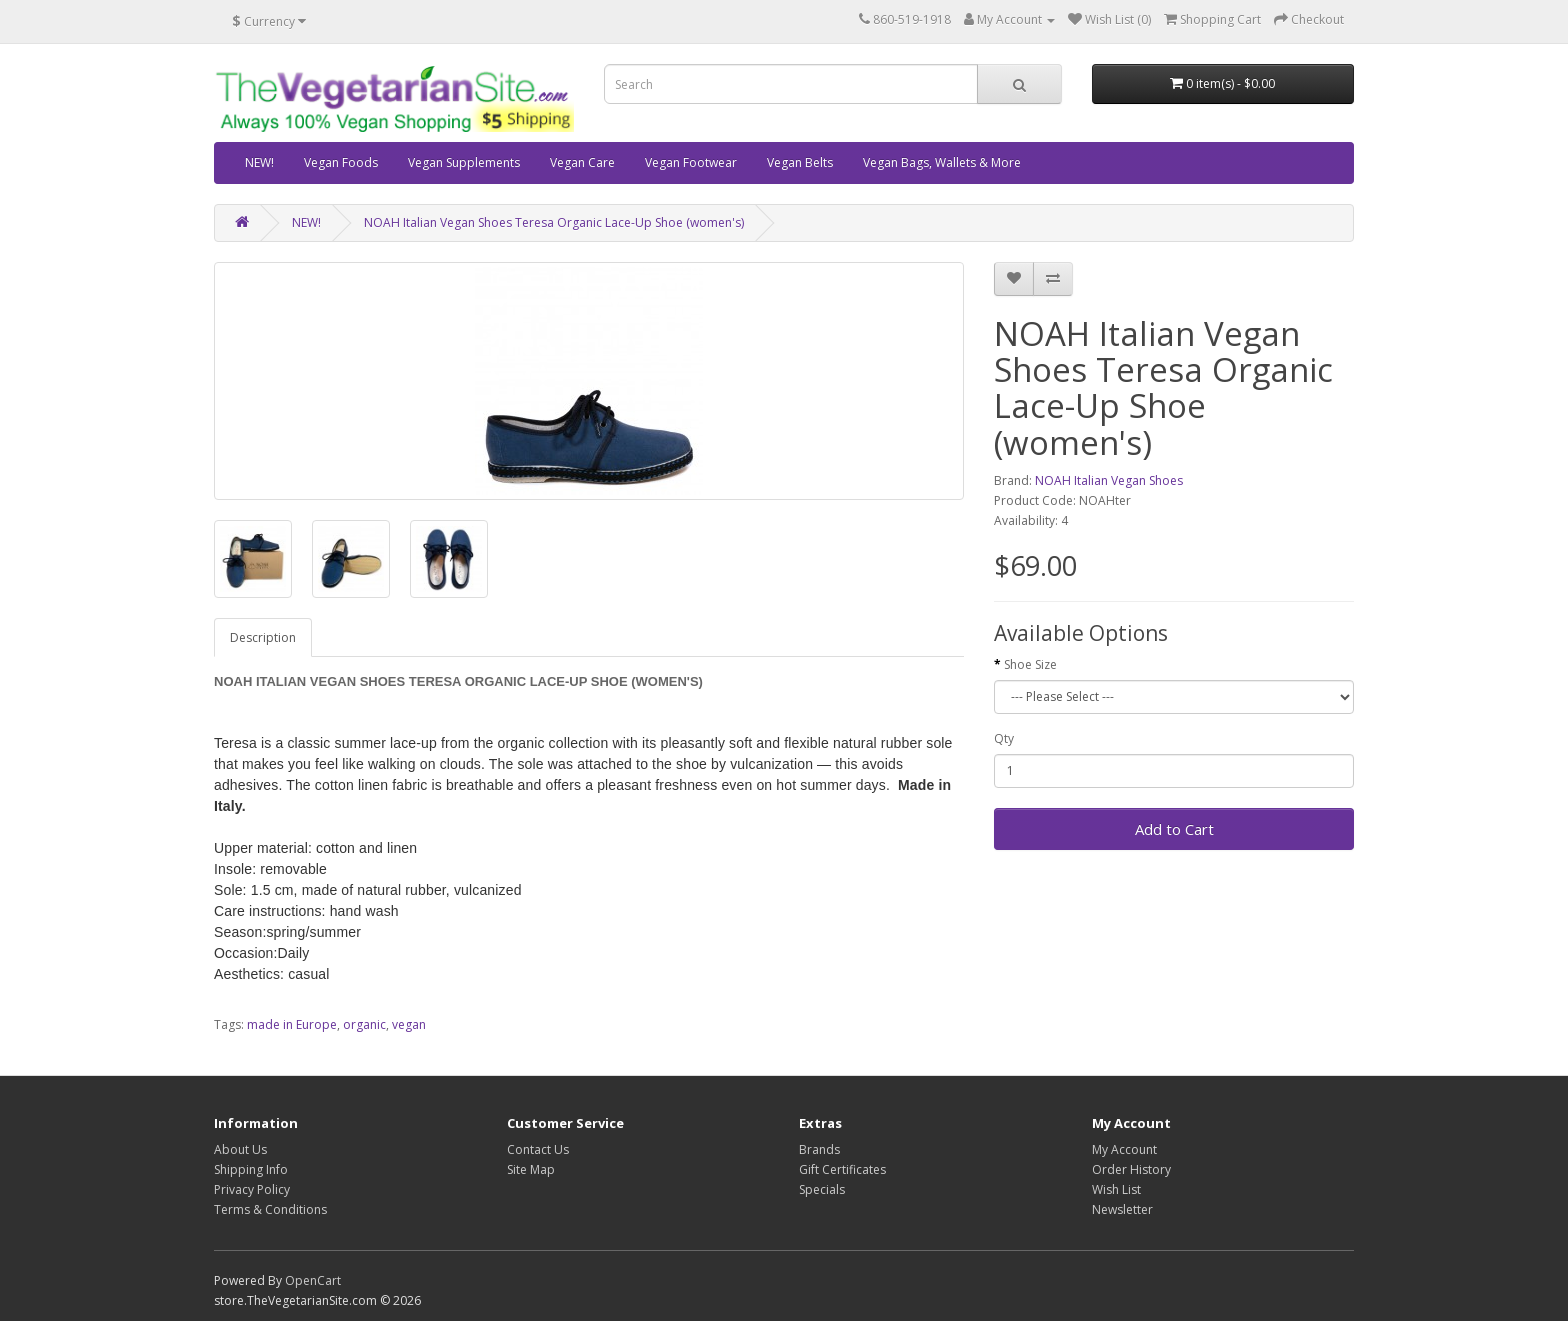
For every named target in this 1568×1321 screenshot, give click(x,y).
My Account (1124, 1149)
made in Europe (292, 1024)
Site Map (531, 1169)
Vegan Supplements (464, 162)
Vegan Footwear (691, 162)
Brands (819, 1149)
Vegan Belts (800, 162)
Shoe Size (1030, 664)
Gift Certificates (842, 1169)
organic (364, 1024)
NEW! (259, 162)
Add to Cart (1174, 829)
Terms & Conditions (270, 1209)
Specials (822, 1189)
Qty (1004, 738)
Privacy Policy (252, 1189)
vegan (409, 1024)
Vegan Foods (341, 162)
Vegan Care (582, 162)
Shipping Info (251, 1169)
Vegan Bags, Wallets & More (942, 162)
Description (263, 637)
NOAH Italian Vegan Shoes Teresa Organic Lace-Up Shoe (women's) (554, 222)
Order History (1131, 1169)
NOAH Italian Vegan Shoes (1109, 480)
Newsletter (1122, 1209)
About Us (240, 1149)
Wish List (1116, 1189)
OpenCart (313, 1280)
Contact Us (538, 1149)
